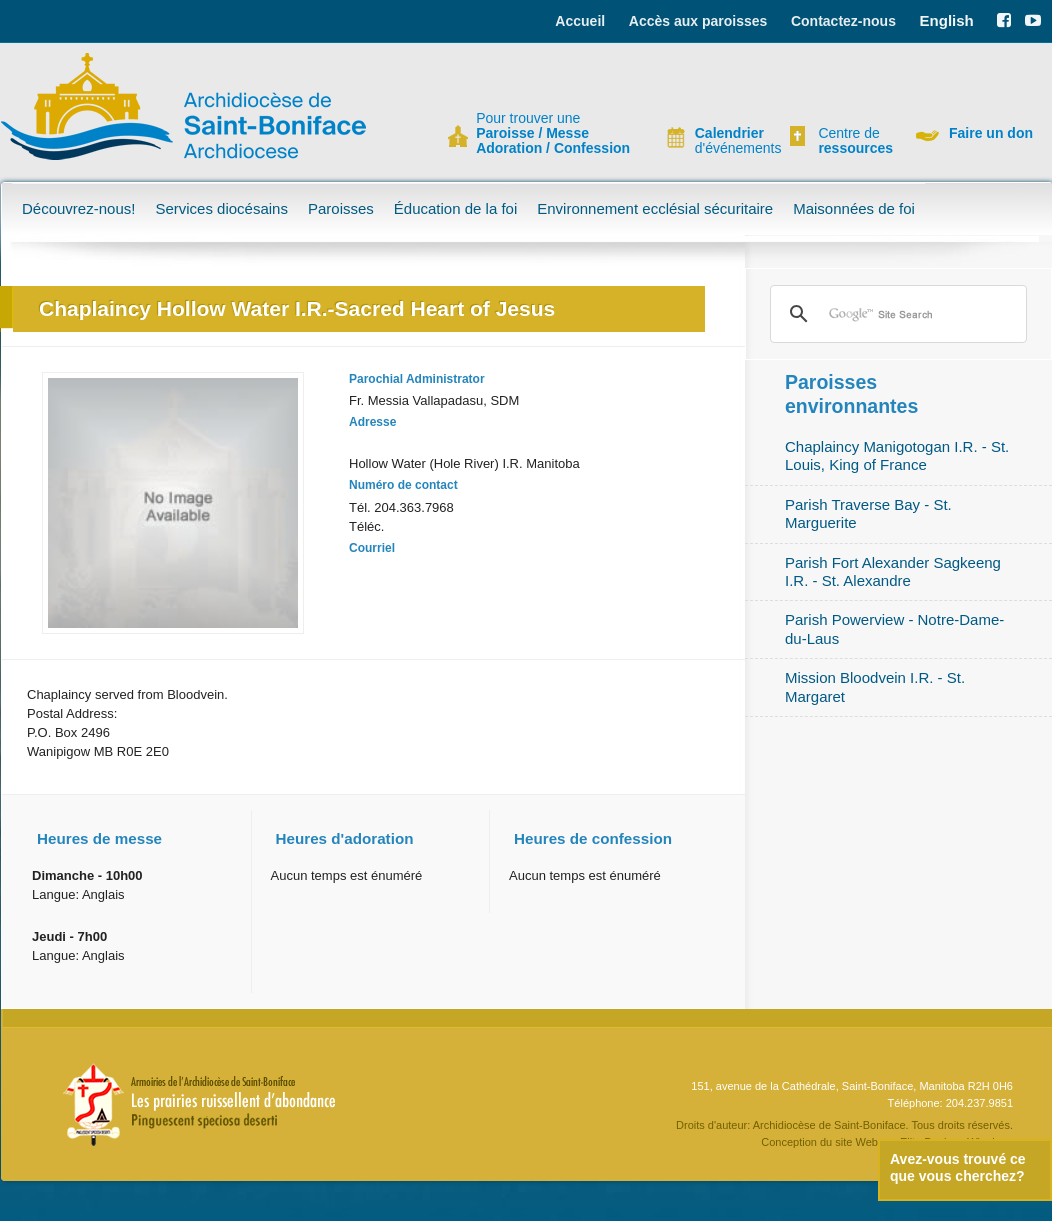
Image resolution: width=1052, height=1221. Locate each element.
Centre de (853, 141)
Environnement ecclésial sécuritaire (655, 208)
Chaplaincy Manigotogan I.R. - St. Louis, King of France (897, 455)
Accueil (580, 21)
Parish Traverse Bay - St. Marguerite (868, 513)
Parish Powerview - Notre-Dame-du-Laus (894, 628)
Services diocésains (221, 208)
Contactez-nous (843, 21)
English (947, 20)
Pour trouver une (553, 133)
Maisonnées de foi (854, 208)
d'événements (730, 141)
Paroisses (341, 208)
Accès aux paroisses (698, 21)
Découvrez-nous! (78, 208)
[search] (895, 314)
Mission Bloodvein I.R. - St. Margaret (875, 686)
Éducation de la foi (455, 208)
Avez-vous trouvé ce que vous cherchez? (958, 1167)
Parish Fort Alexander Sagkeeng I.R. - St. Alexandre (893, 571)
